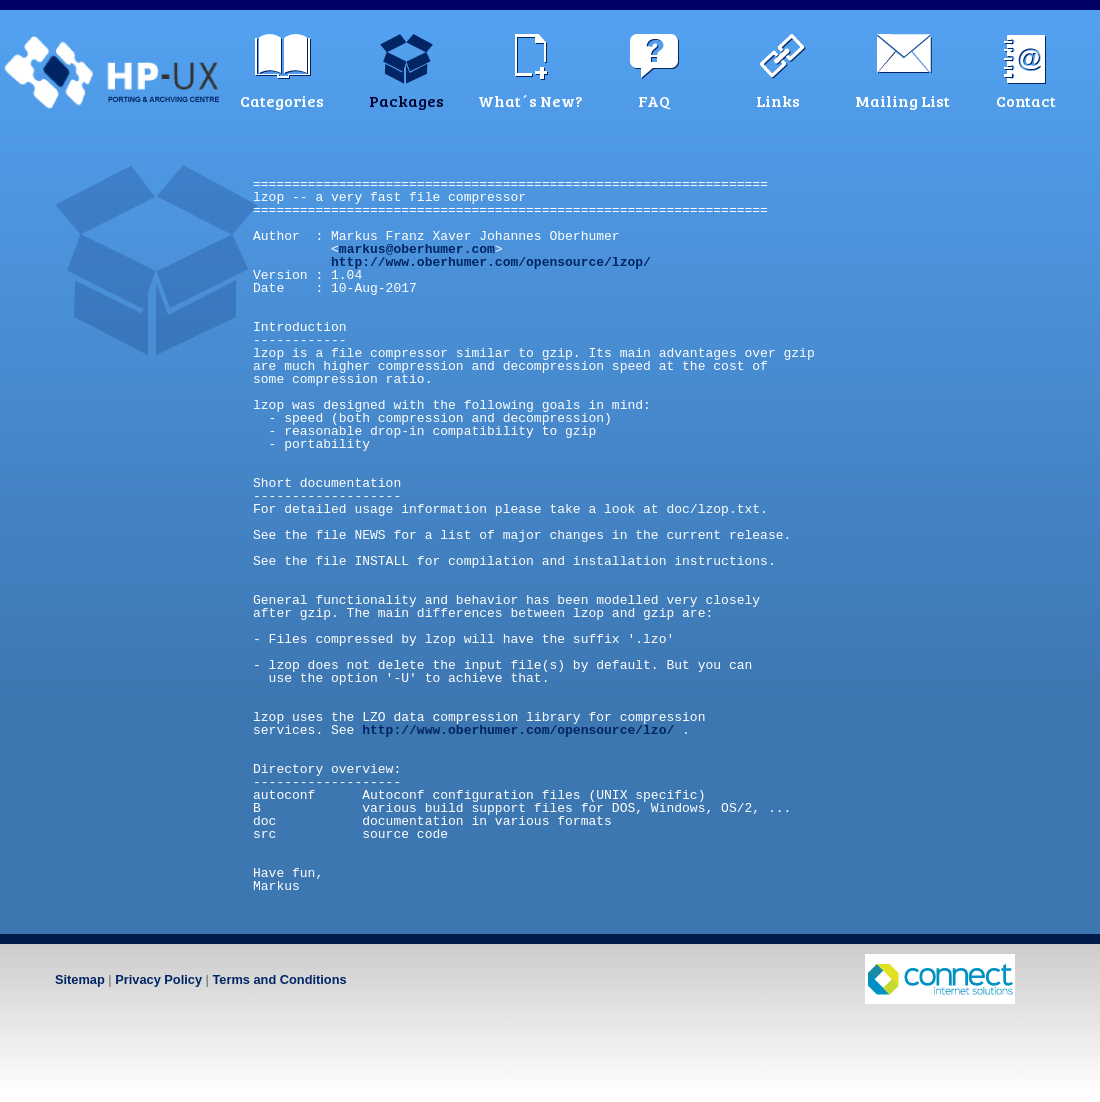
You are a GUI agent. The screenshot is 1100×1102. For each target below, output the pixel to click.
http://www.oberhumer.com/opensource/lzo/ (518, 730)
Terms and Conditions (279, 979)
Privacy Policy (158, 979)
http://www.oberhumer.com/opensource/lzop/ (491, 262)
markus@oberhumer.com (417, 249)
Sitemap (80, 979)
